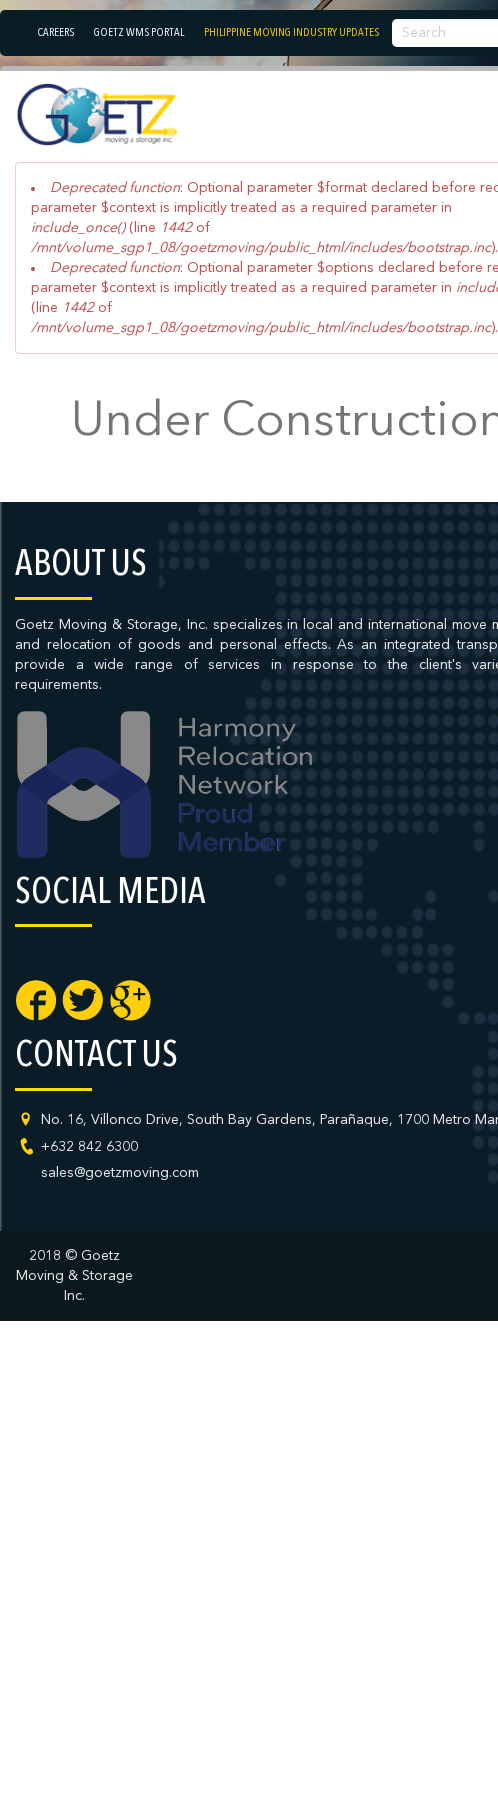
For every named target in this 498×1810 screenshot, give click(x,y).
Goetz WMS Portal (139, 33)
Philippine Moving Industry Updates (291, 33)
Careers (56, 33)
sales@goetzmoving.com (120, 1173)
